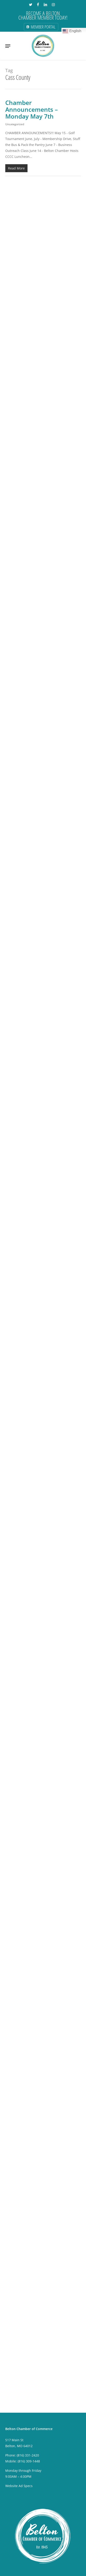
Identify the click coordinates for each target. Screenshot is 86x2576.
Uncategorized (14, 124)
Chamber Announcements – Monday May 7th (31, 109)
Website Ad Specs (19, 2468)
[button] (7, 46)
